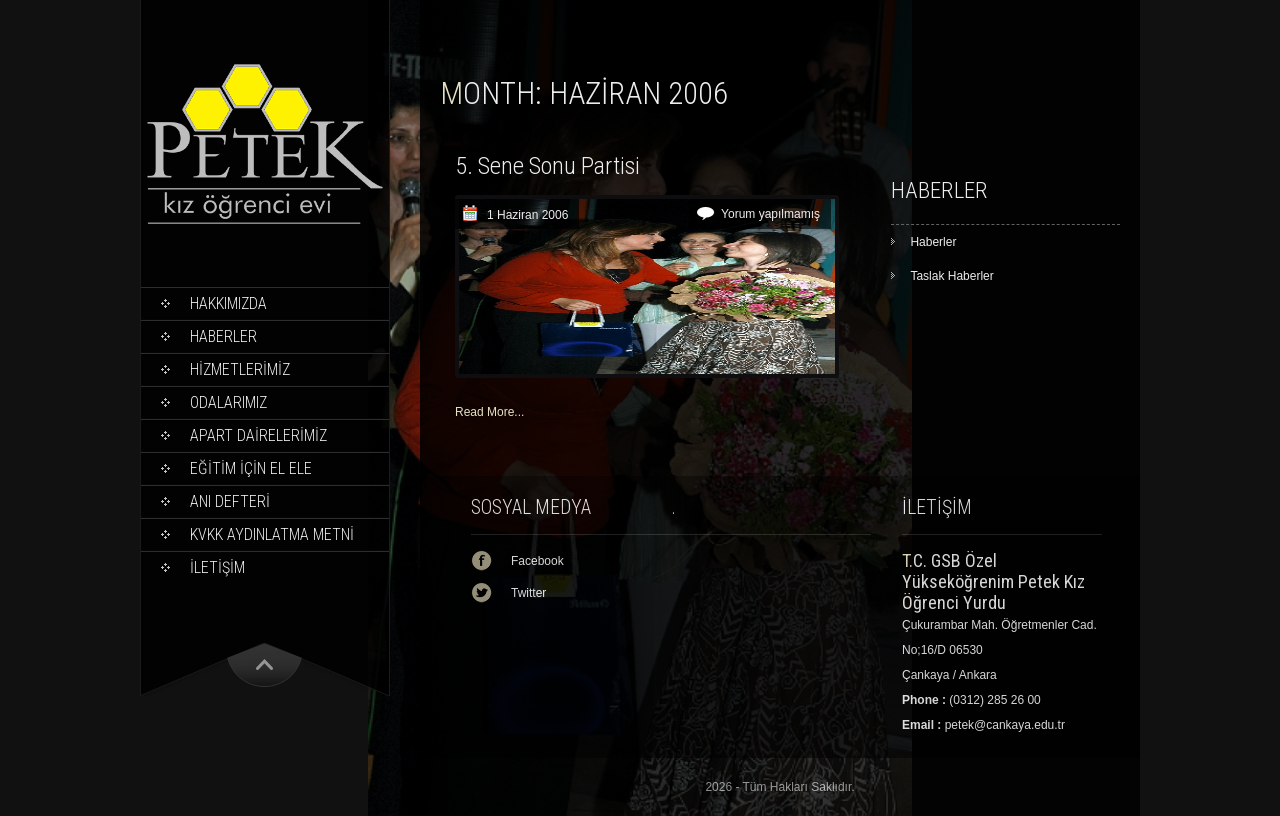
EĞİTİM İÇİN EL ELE (251, 468)
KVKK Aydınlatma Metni (272, 534)
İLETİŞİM (217, 567)
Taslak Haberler (951, 276)
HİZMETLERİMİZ (240, 369)
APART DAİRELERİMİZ (258, 435)
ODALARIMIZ (228, 402)
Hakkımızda (228, 303)
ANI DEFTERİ (230, 501)
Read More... (489, 412)
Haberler (223, 336)
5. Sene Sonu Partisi (547, 166)
